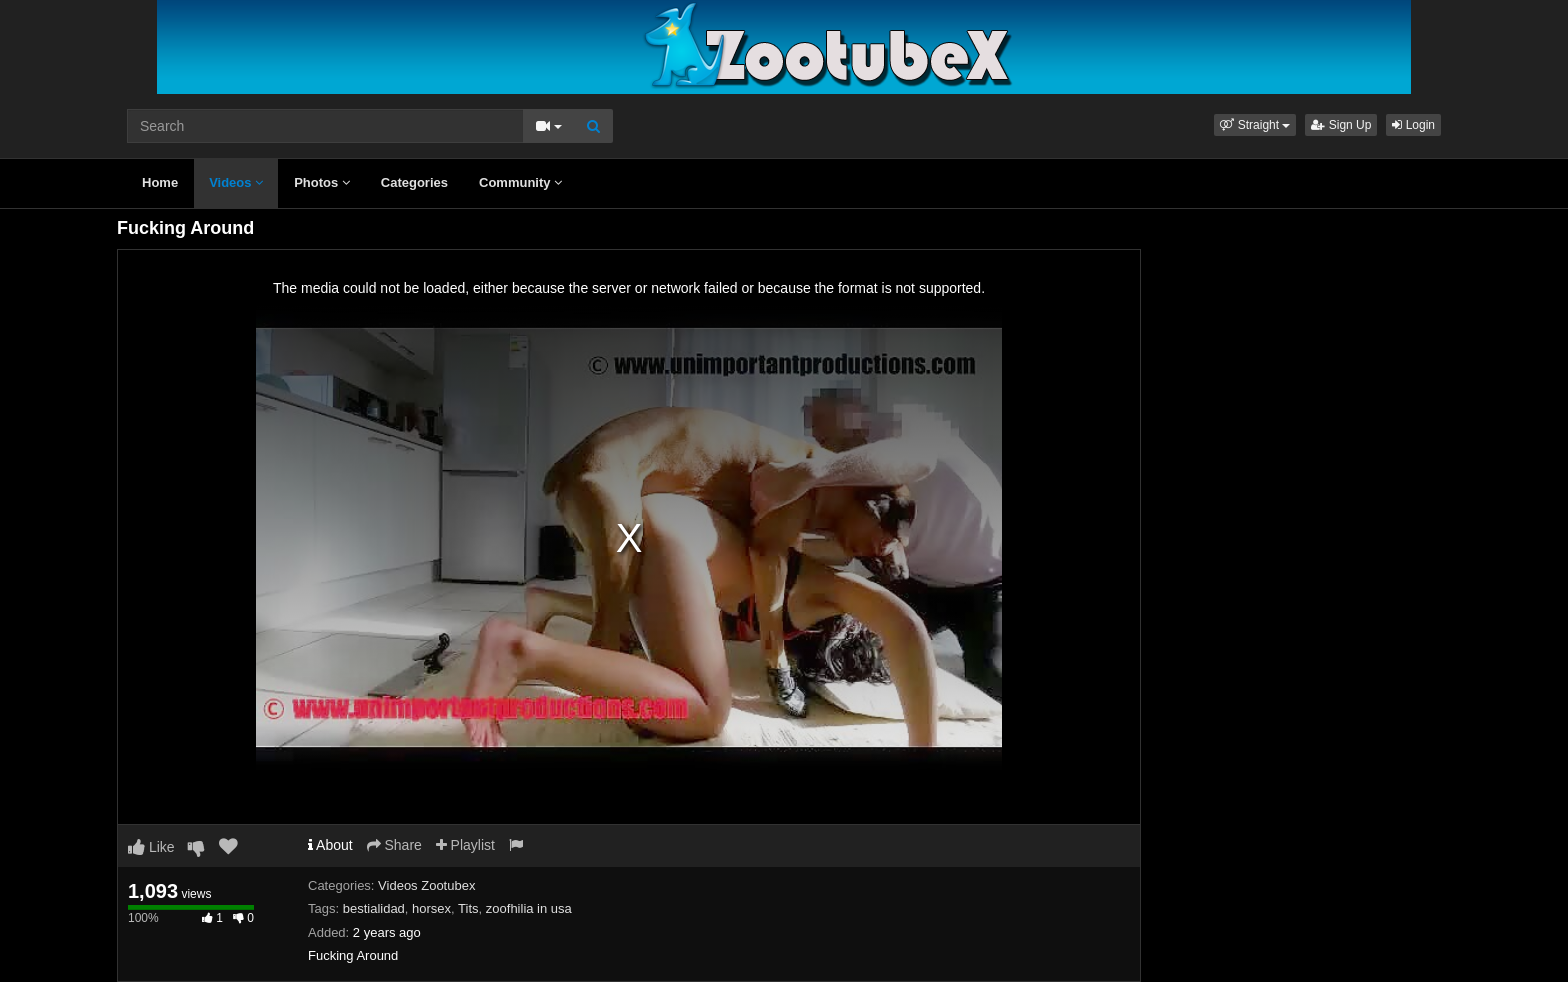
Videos (236, 182)
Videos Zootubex (426, 885)
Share (394, 845)
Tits (468, 908)
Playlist (465, 845)
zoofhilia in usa (529, 908)
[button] (1255, 125)
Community (520, 182)
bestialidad (374, 908)
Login (1413, 125)
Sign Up (1341, 125)
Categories (414, 182)
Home (160, 182)
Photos (322, 182)
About (330, 845)
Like (151, 847)
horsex (431, 908)
